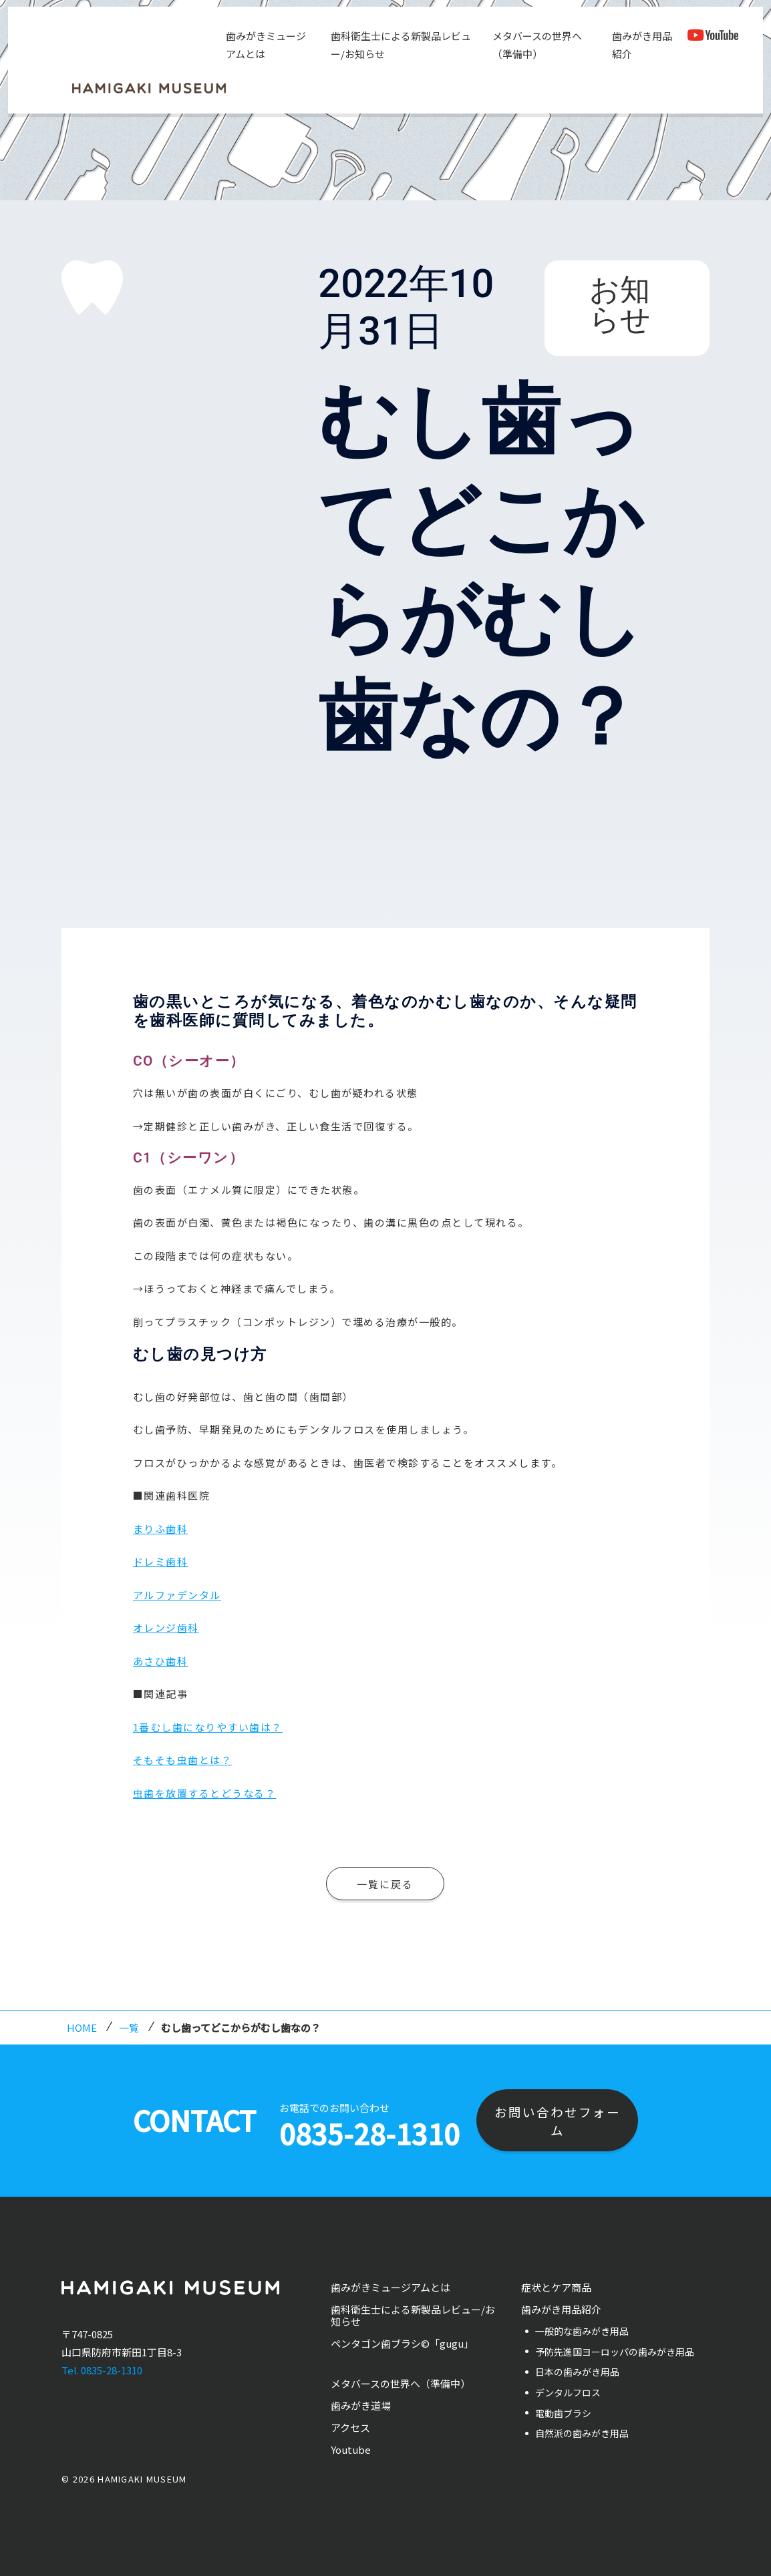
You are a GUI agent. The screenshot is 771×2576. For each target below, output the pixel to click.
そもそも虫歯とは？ (183, 1760)
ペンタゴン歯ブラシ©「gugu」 (402, 2343)
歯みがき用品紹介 (642, 45)
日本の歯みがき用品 (577, 2371)
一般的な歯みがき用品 (582, 2331)
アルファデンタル (177, 1595)
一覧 (129, 2027)
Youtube (351, 2449)
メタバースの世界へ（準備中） (536, 45)
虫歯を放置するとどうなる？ (205, 1793)
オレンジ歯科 (166, 1628)
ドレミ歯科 (160, 1561)
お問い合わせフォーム (557, 2121)
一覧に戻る (385, 1884)
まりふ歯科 (160, 1529)
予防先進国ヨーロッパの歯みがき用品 (614, 2351)
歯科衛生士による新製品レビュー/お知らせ (401, 45)
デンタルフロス (568, 2392)
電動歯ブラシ (563, 2413)
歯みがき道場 (361, 2405)
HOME (82, 2027)
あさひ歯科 (160, 1661)
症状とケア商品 (556, 2287)
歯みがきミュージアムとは (266, 45)
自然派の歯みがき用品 (582, 2433)
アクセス (350, 2427)
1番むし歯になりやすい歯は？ (208, 1727)
